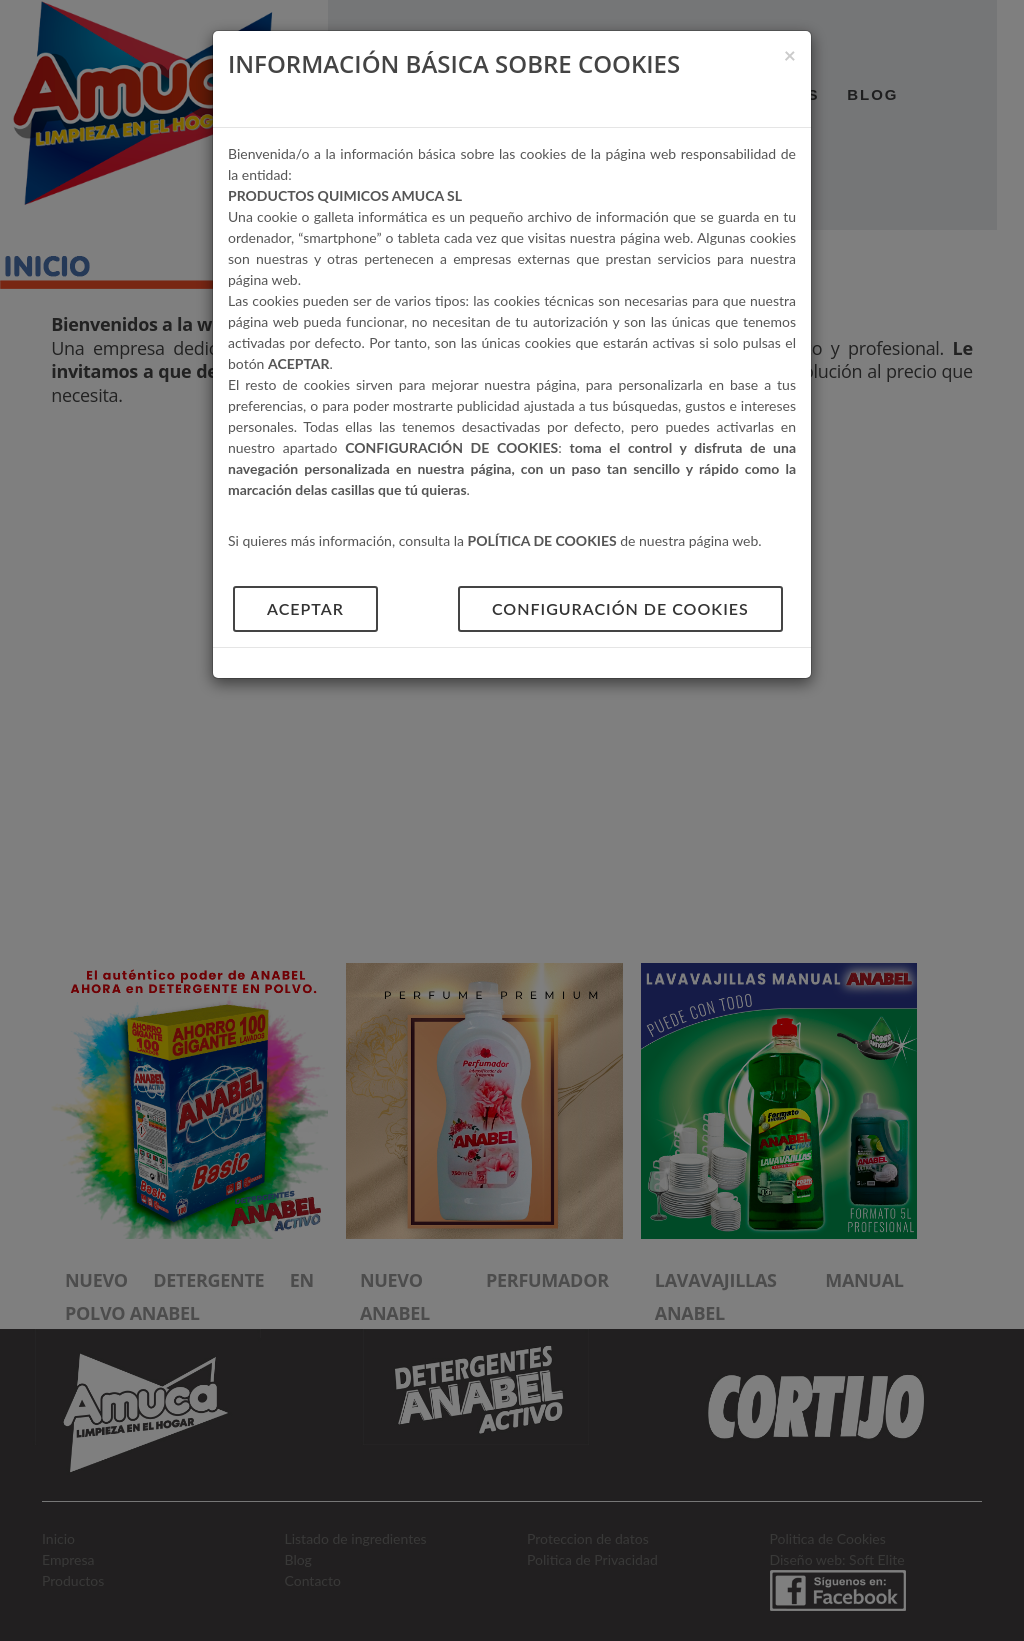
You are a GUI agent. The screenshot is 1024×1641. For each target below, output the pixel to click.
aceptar (305, 608)
